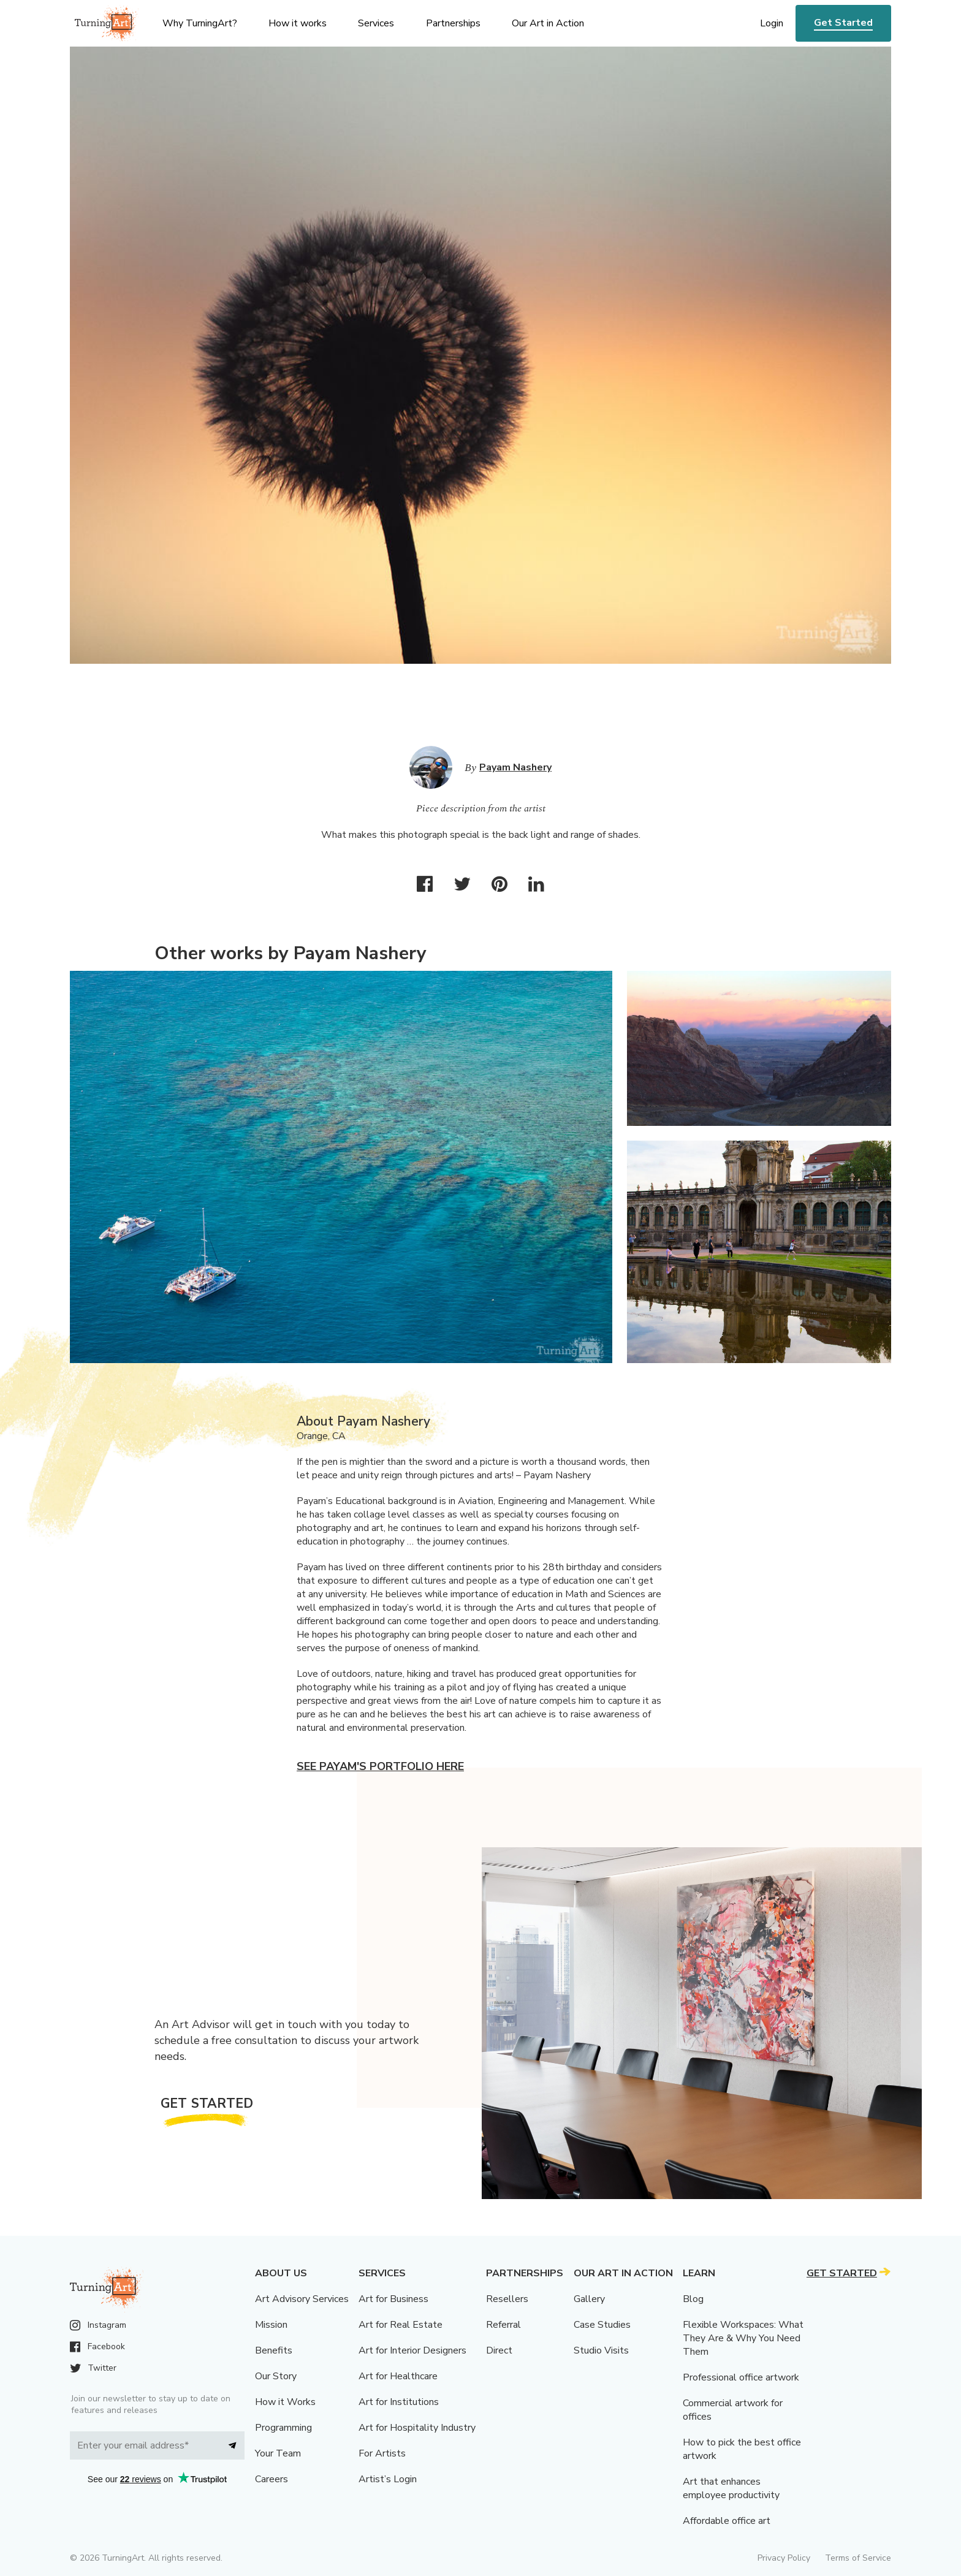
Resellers (507, 2299)
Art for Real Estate (401, 2324)
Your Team (278, 2453)
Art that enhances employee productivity (731, 2488)
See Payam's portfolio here (380, 1766)
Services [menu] (376, 23)
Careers (271, 2479)
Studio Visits (601, 2350)
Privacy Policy (784, 2558)
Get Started (843, 22)
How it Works (285, 2402)
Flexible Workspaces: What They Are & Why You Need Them (743, 2338)
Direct (499, 2350)
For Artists (382, 2453)
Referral (503, 2324)
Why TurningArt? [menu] (199, 23)
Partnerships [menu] (453, 23)
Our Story (276, 2376)
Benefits (273, 2350)
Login (771, 23)
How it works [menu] (297, 23)
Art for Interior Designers (412, 2350)
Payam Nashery (515, 767)
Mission (271, 2324)
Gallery (589, 2299)
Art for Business (393, 2299)
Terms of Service (858, 2558)
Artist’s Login (388, 2479)
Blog (693, 2299)
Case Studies (602, 2324)
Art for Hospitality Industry (417, 2427)
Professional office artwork (741, 2377)
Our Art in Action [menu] (548, 23)
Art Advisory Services (302, 2299)
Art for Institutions (399, 2402)
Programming (283, 2427)
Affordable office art (726, 2521)
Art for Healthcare (398, 2376)
